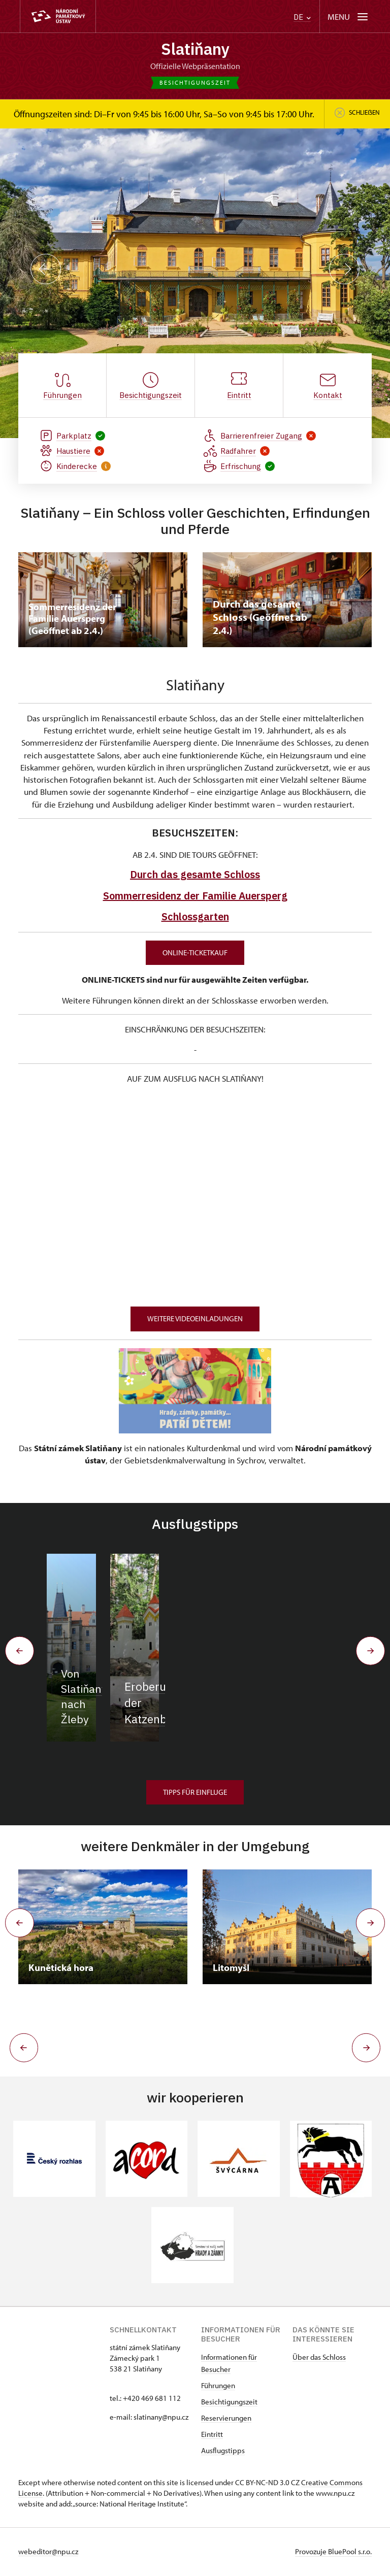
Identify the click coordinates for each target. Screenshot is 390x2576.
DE (302, 17)
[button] (22, 2048)
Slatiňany (195, 49)
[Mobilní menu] (348, 16)
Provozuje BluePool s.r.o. (333, 2552)
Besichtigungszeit (229, 2402)
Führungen (218, 2386)
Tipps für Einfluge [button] (195, 1792)
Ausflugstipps (223, 2451)
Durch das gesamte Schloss (195, 875)
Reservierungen (226, 2419)
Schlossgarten (195, 917)
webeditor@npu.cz (48, 2552)
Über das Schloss (319, 2358)
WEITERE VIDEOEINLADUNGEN (195, 1319)
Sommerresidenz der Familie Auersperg (195, 896)
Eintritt (212, 2435)
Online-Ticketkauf (195, 953)
